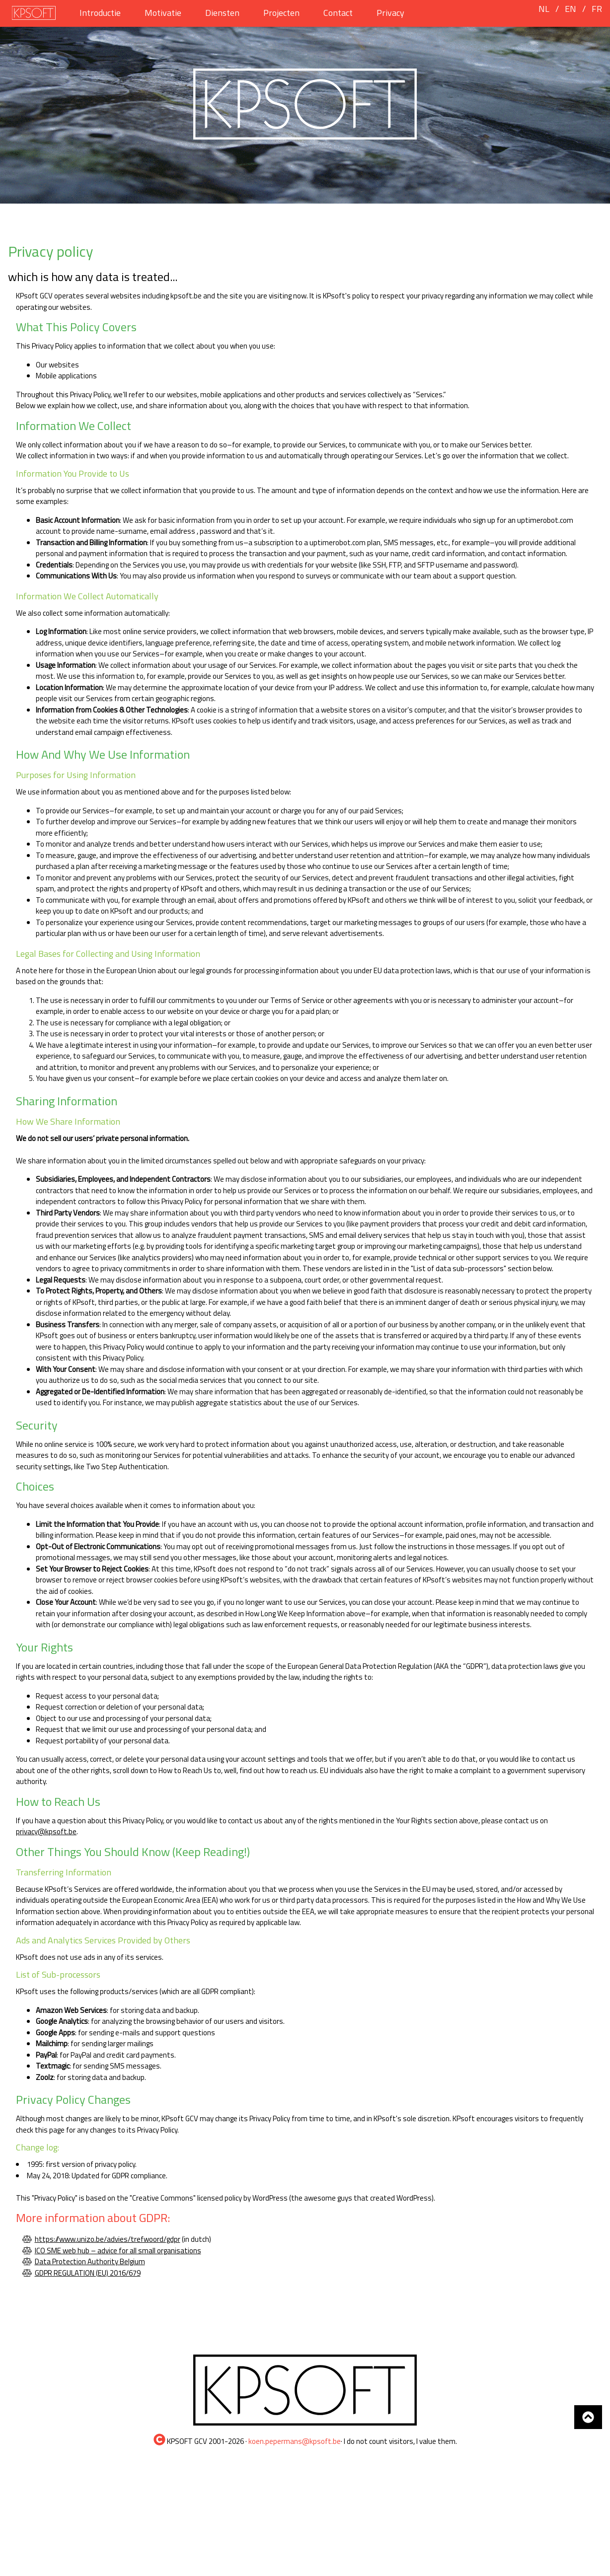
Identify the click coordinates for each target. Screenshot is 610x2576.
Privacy (390, 12)
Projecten (281, 12)
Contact (338, 12)
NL (543, 8)
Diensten (222, 12)
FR (597, 8)
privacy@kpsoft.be (46, 1831)
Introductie (100, 12)
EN (570, 8)
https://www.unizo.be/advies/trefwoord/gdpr (107, 2239)
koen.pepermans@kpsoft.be (294, 2441)
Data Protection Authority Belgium (90, 2261)
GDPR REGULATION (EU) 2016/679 (88, 2273)
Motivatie (163, 12)
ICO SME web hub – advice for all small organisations (118, 2250)
